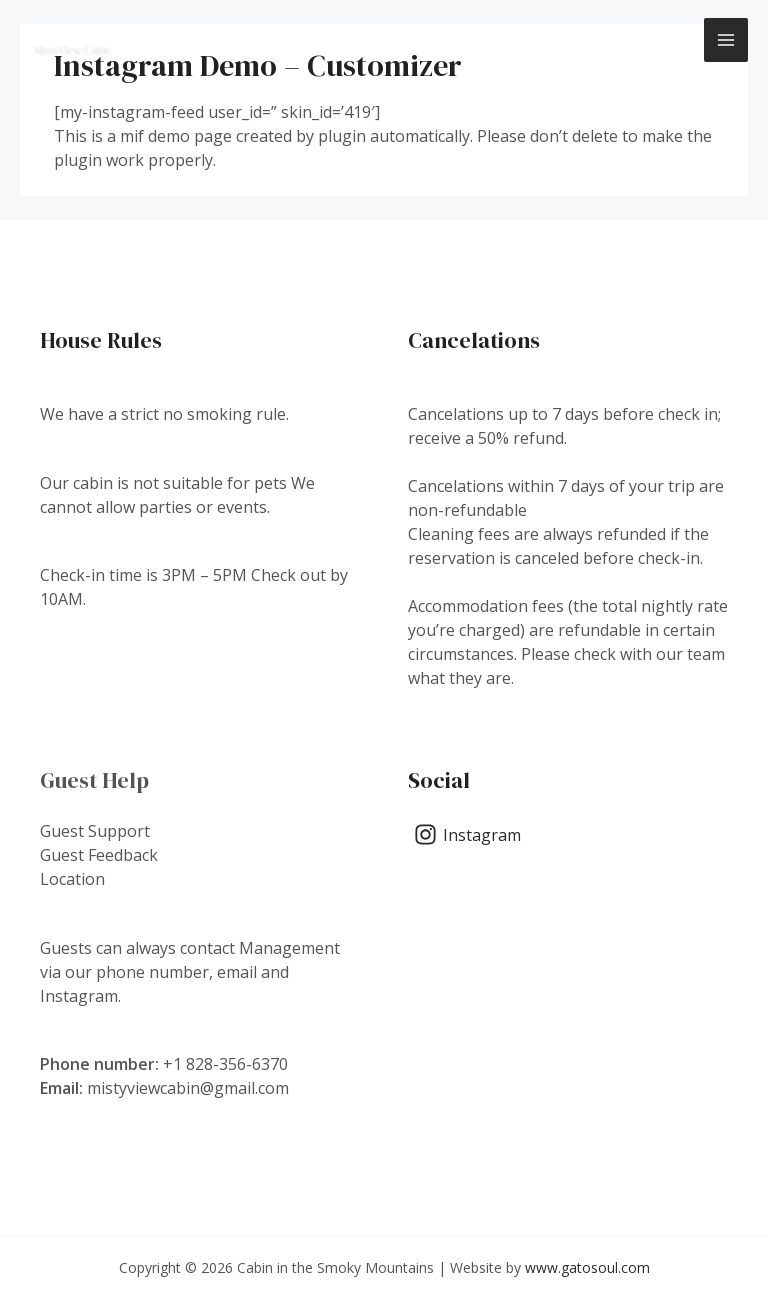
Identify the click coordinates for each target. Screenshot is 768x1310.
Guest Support (95, 831)
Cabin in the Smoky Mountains (303, 39)
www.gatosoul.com (587, 1267)
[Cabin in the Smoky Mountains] (72, 40)
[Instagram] (468, 834)
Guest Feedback (99, 855)
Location (72, 879)
